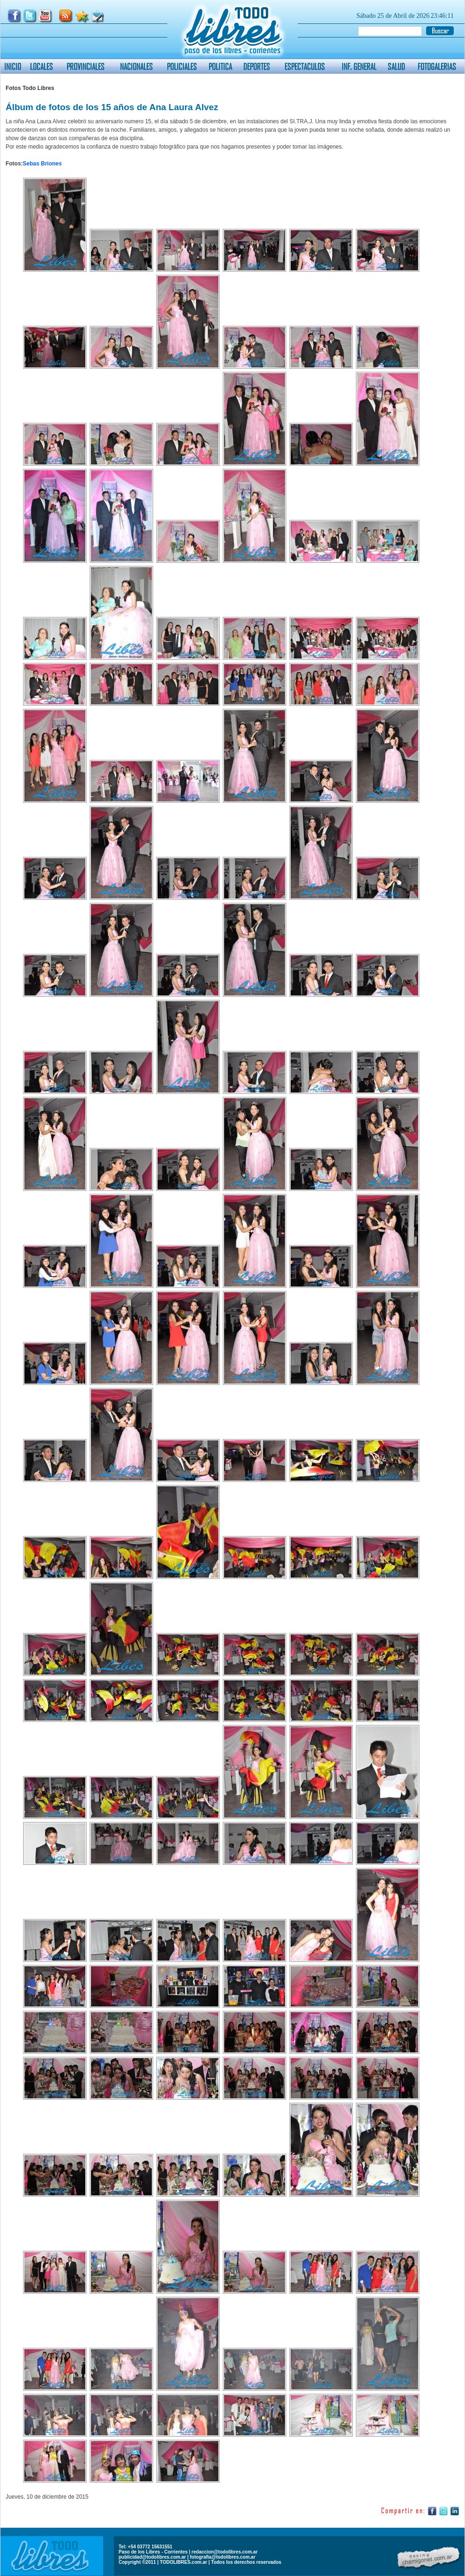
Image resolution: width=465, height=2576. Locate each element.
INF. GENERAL (359, 66)
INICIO (12, 66)
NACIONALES (136, 66)
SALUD (396, 66)
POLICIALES (182, 66)
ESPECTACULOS (305, 66)
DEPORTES (256, 66)
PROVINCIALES (86, 66)
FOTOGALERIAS (437, 66)
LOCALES (41, 66)
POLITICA (220, 66)
